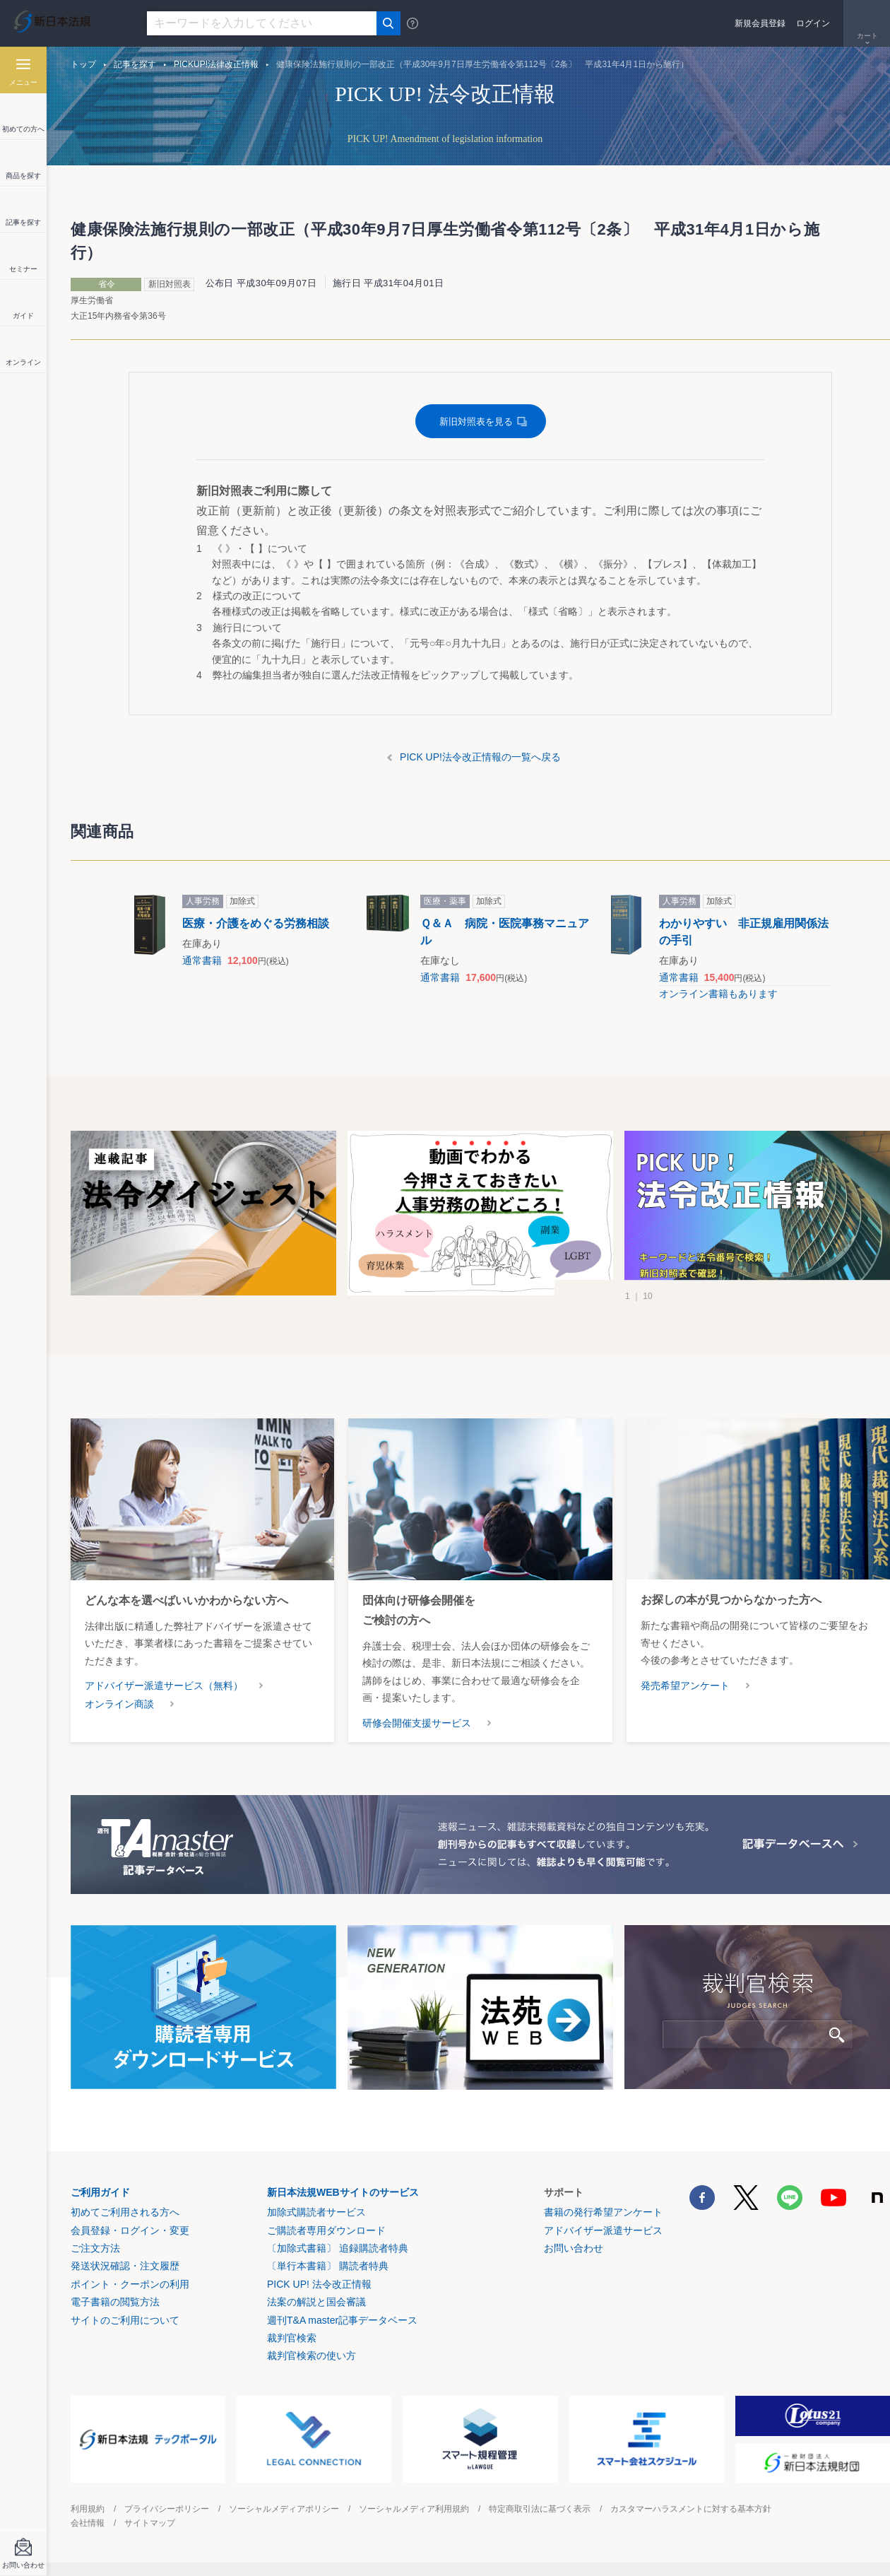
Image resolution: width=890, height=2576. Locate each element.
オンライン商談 (119, 1704)
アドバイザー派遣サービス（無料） (164, 1685)
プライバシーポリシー (166, 2509)
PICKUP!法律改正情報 (216, 64)
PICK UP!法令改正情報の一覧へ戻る (480, 757)
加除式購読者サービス (316, 2212)
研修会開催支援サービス (416, 1723)
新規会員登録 (760, 23)
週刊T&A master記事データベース (342, 2320)
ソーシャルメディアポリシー (284, 2509)
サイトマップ (149, 2523)
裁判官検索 (291, 2337)
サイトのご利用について (125, 2320)
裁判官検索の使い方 (311, 2355)
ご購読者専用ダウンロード (326, 2230)
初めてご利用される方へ (125, 2212)
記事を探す (135, 64)
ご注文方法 (95, 2248)
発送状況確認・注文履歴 (125, 2265)
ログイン (813, 23)
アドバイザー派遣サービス (603, 2230)
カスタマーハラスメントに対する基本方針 (690, 2509)
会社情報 (88, 2523)
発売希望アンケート (685, 1685)
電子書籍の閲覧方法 (115, 2301)
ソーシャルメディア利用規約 (414, 2509)
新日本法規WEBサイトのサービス (343, 2192)
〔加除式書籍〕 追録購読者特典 (337, 2248)
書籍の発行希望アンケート (603, 2212)
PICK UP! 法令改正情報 (319, 2284)
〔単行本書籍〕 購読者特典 (327, 2265)
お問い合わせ (573, 2248)
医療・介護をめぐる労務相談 (255, 923)
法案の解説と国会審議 (316, 2301)
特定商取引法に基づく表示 (540, 2509)
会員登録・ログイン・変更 (130, 2230)
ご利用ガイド (100, 2192)
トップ (83, 64)
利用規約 (88, 2509)
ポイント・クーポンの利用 (130, 2284)
